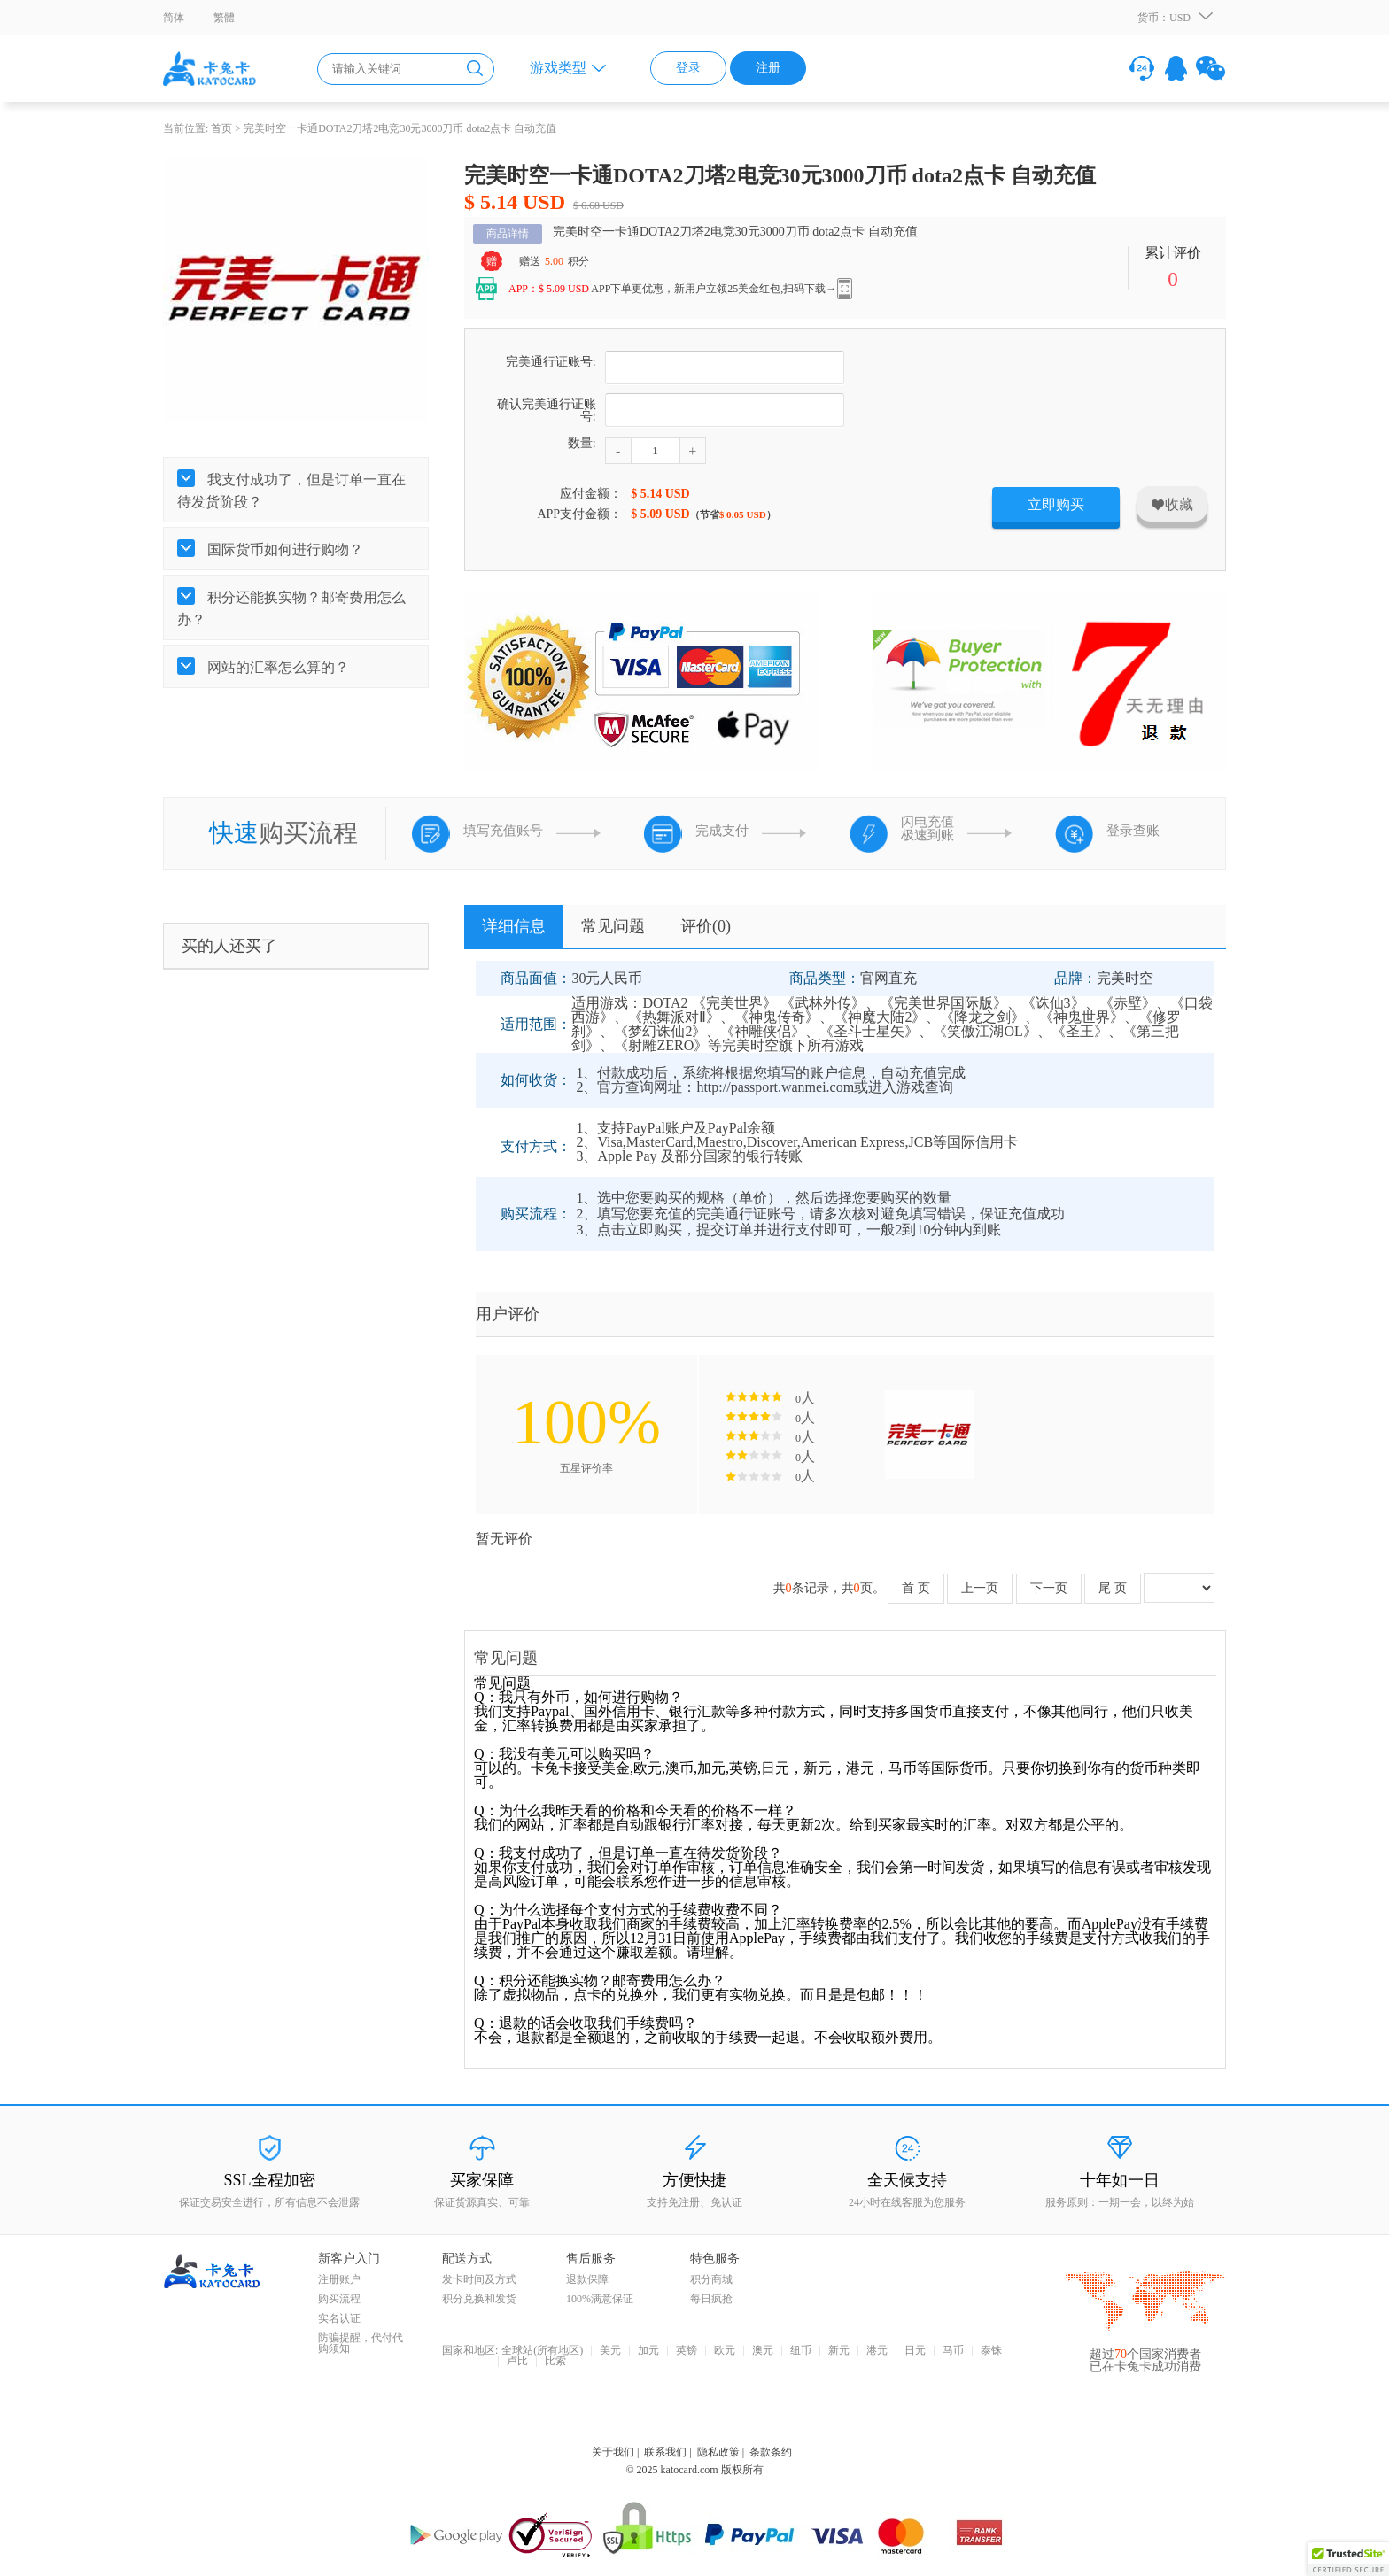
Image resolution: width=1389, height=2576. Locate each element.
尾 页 (1112, 1588)
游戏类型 (558, 67)
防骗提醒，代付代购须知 (360, 2343)
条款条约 (770, 2452)
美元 (610, 2351)
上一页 (979, 1588)
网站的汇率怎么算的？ (276, 667)
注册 (768, 67)
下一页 (1048, 1588)
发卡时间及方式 (479, 2279)
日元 (915, 2351)
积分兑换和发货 (479, 2299)
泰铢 (991, 2351)
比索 (555, 2361)
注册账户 (339, 2279)
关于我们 (613, 2452)
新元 (839, 2351)
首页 (221, 128)
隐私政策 (718, 2452)
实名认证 (339, 2318)
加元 (648, 2351)
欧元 (724, 2351)
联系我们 (665, 2452)
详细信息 (514, 926)
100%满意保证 (599, 2299)
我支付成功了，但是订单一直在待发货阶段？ (291, 490)
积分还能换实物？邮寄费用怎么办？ (291, 608)
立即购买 (1056, 504)
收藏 (1172, 504)
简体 (173, 18)
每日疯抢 (711, 2299)
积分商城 (711, 2279)
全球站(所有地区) (542, 2351)
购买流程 (339, 2299)
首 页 (916, 1588)
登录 (688, 67)
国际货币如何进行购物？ (283, 549)
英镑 (686, 2351)
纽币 (800, 2351)
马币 (953, 2351)
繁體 (224, 18)
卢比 (517, 2361)
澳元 (762, 2351)
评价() (705, 926)
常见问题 (613, 926)
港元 (877, 2351)
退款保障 (587, 2279)
